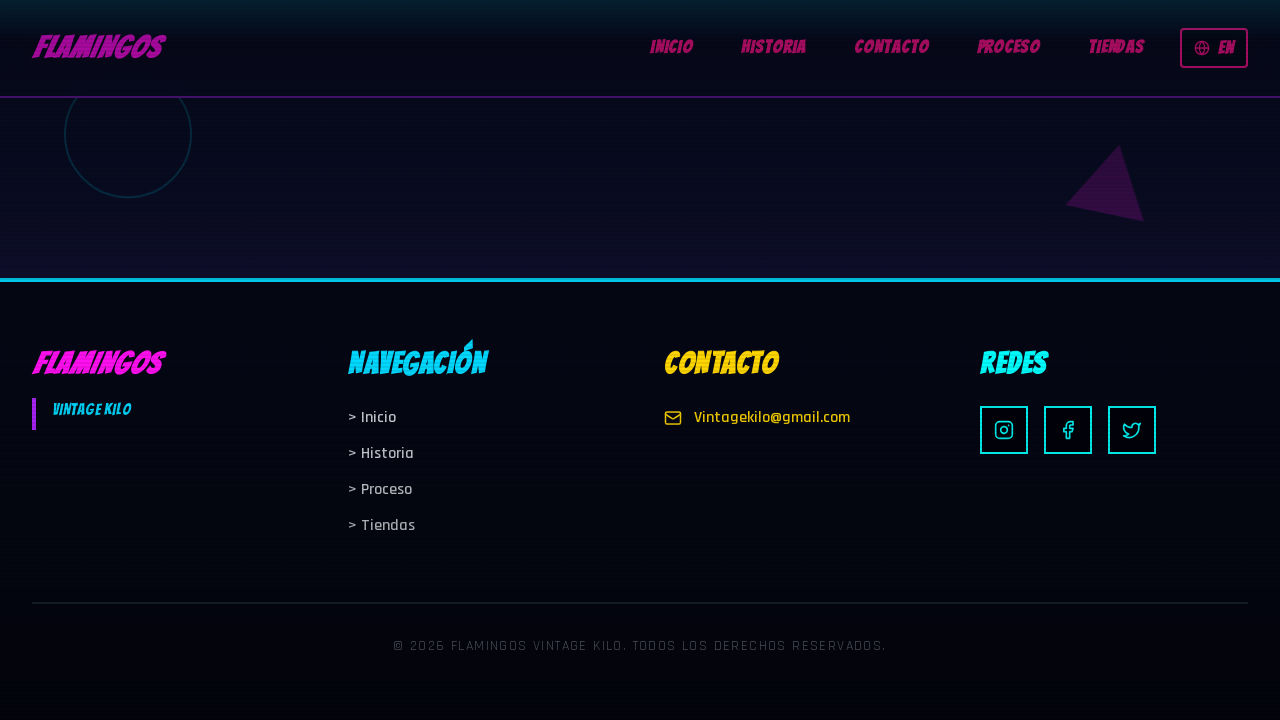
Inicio (372, 417)
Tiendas (381, 525)
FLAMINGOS (96, 47)
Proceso (380, 489)
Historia (381, 453)
